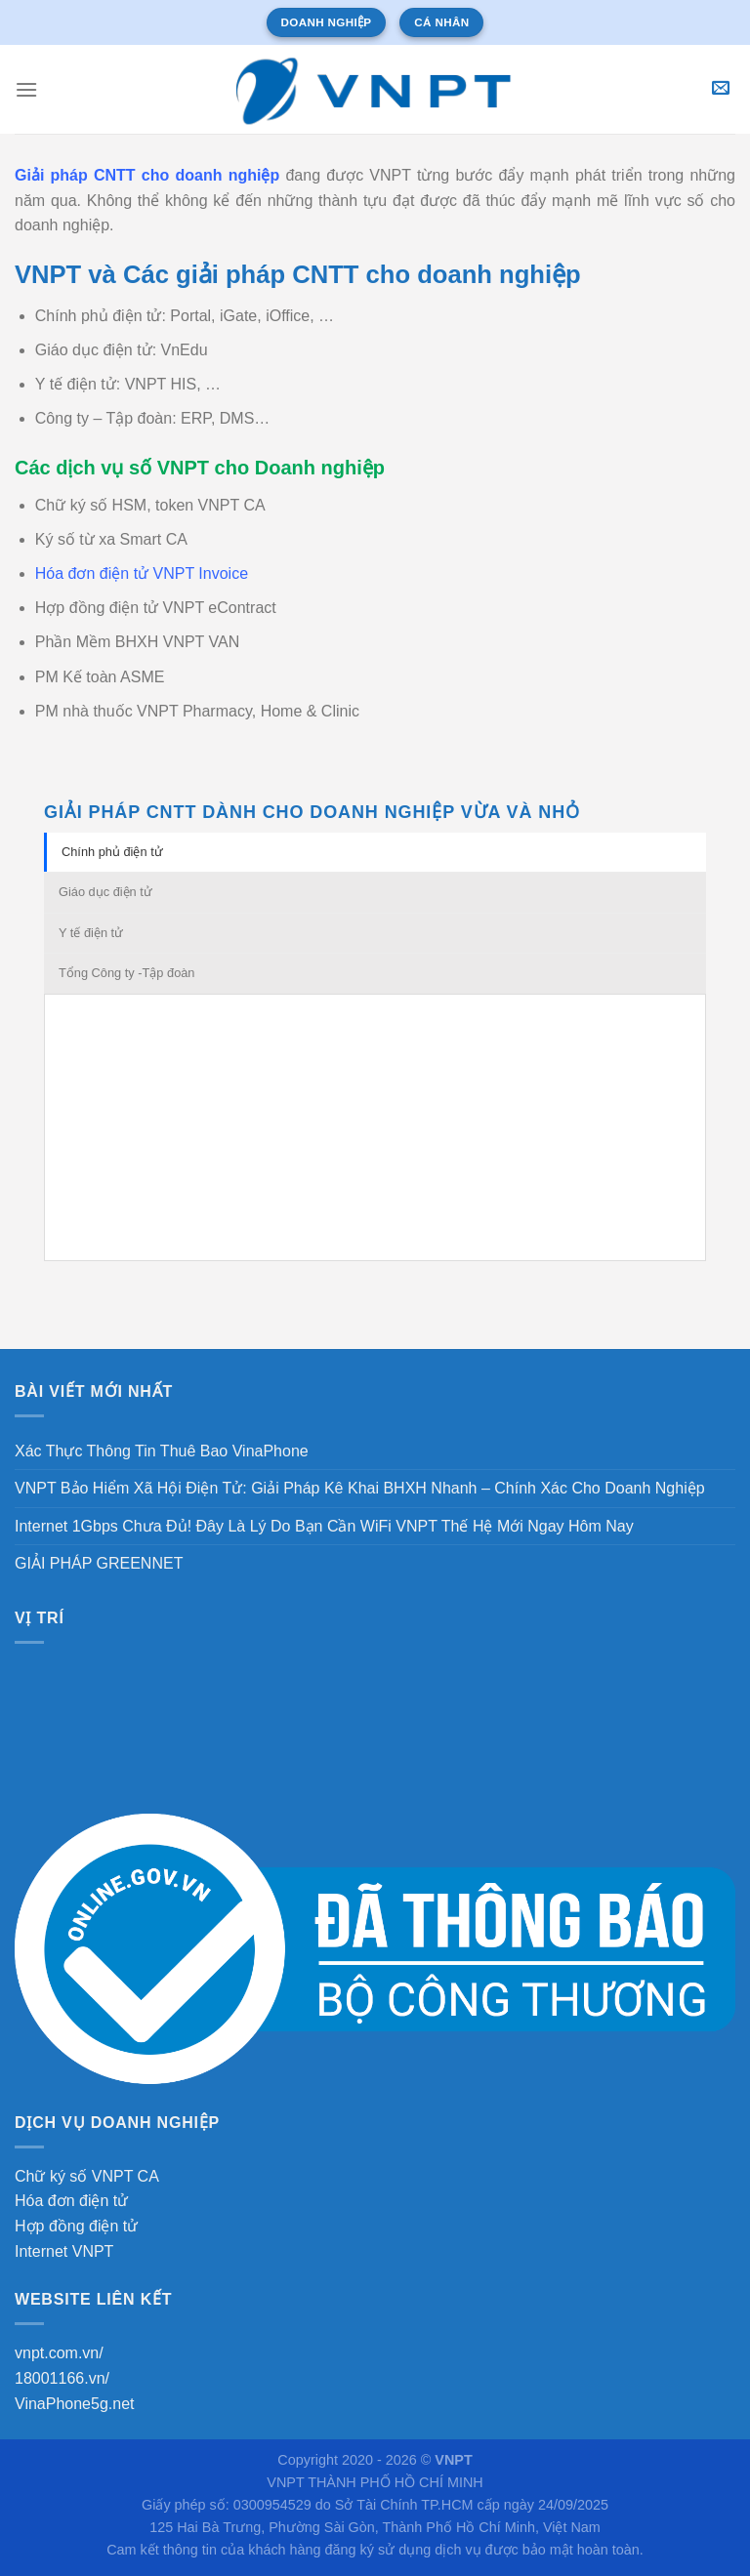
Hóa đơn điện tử (71, 2200)
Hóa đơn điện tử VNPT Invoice (141, 573)
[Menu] (26, 89)
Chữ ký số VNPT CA (87, 2176)
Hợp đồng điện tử (76, 2226)
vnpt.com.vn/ (59, 2353)
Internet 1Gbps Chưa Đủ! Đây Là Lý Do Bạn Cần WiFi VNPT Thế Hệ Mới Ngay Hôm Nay (324, 1526)
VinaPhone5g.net (74, 2403)
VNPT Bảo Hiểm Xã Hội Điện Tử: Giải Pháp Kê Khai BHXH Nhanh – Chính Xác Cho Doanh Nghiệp (360, 1488)
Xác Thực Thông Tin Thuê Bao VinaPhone (162, 1451)
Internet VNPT (64, 2251)
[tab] (375, 852)
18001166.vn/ (62, 2378)
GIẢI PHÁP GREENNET (99, 1563)
